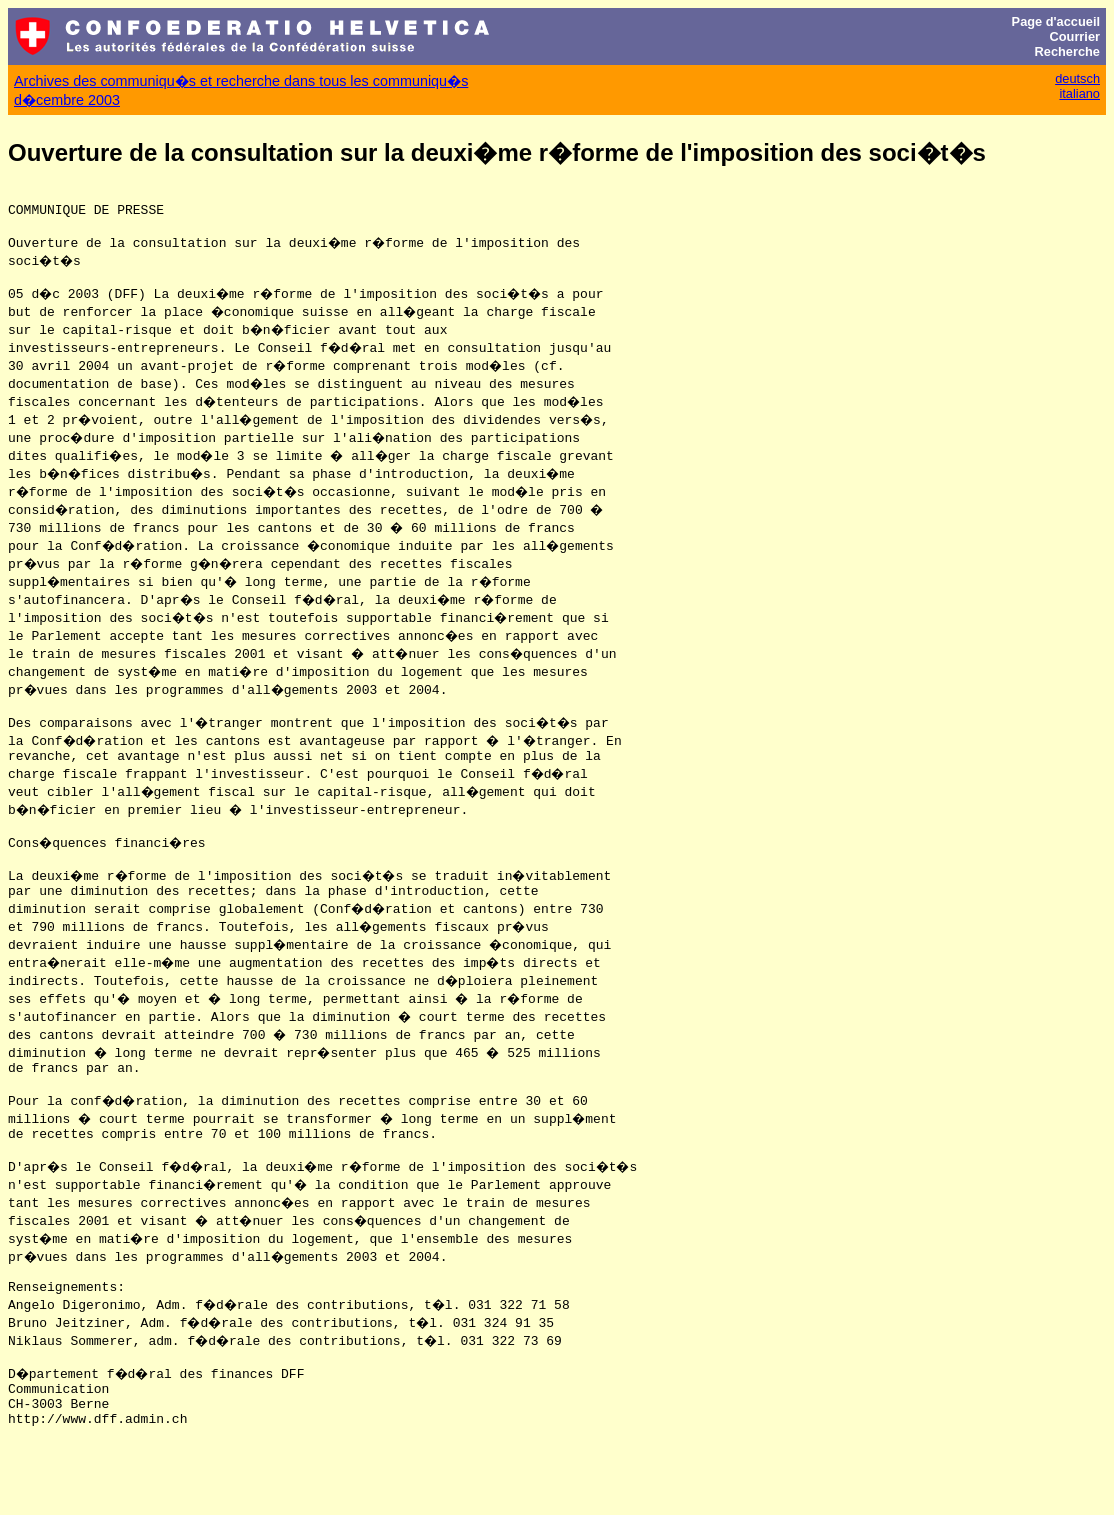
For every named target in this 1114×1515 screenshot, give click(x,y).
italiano (1079, 93)
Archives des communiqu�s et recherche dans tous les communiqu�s (241, 81)
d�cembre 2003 (67, 100)
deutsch (1077, 78)
